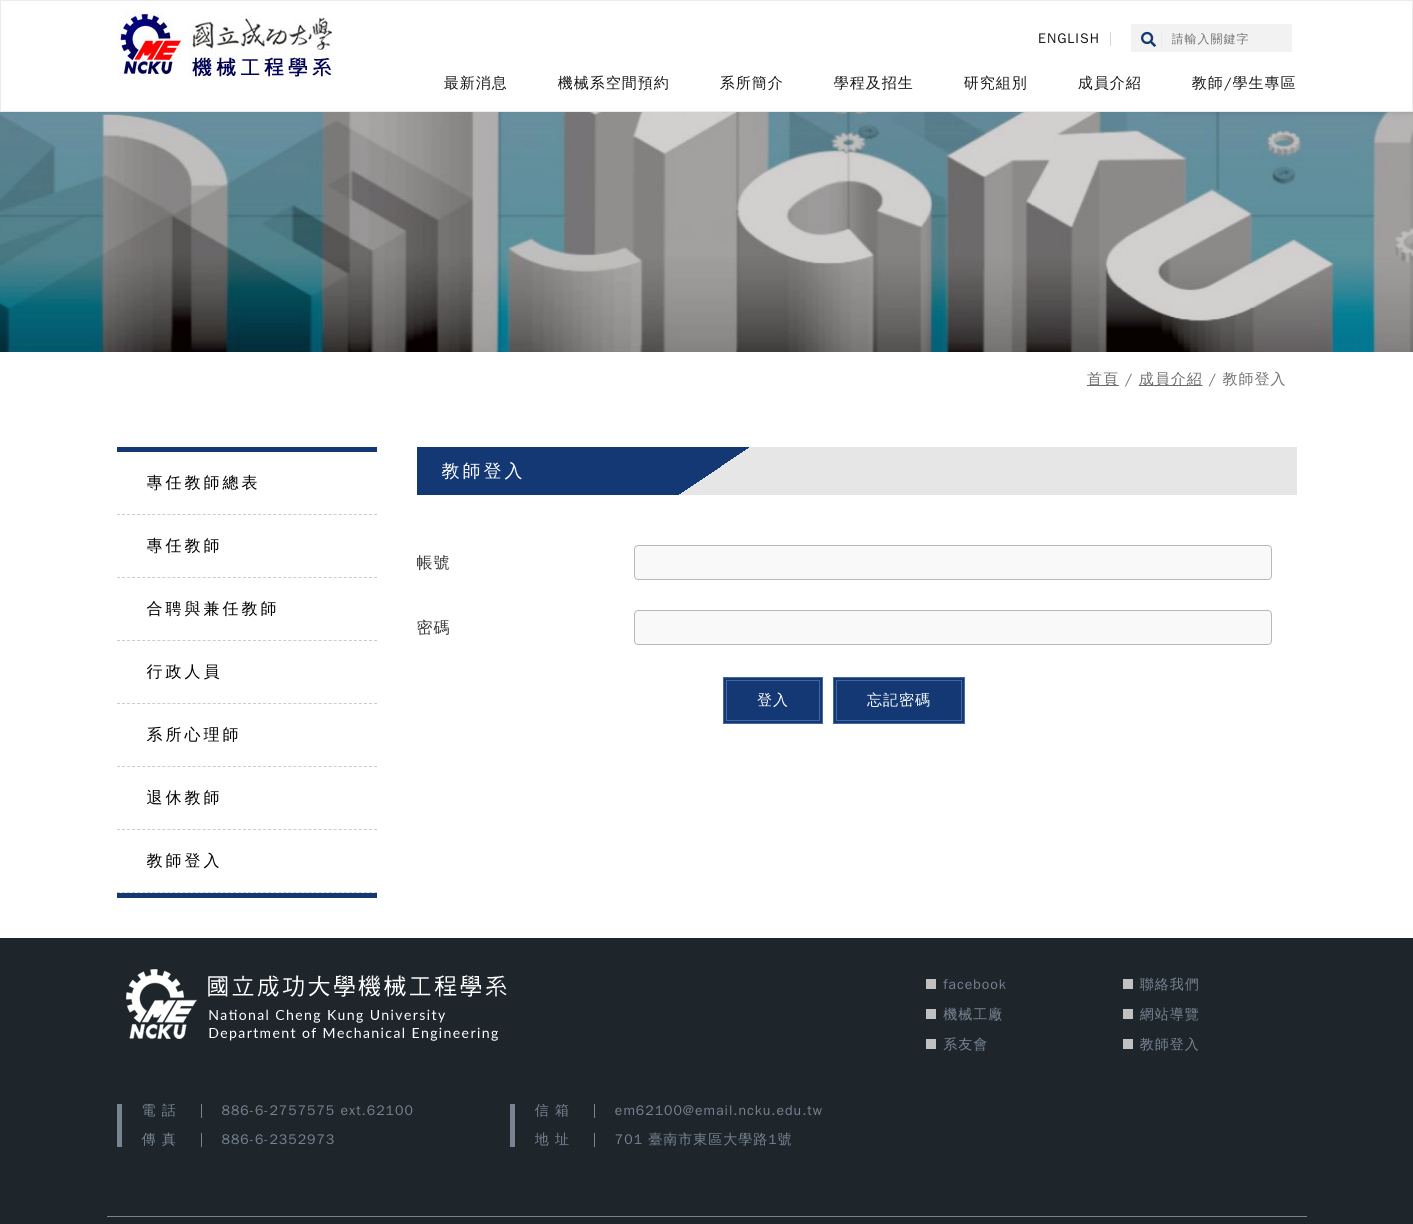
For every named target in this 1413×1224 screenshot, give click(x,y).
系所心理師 (194, 735)
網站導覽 (1170, 1014)
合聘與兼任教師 (213, 609)
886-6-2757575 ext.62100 (318, 1110)
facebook (975, 984)
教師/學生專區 (1244, 83)
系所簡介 (752, 83)
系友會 (965, 1044)
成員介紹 (1110, 83)
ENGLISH (1069, 38)
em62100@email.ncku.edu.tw (719, 1110)
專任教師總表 (204, 483)
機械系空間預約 (614, 83)
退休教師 (185, 798)
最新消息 (476, 83)
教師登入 (185, 861)
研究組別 (996, 83)
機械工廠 (973, 1014)
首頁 (1103, 379)
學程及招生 (874, 83)
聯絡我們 (1170, 984)
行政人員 (185, 672)
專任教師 (185, 546)
